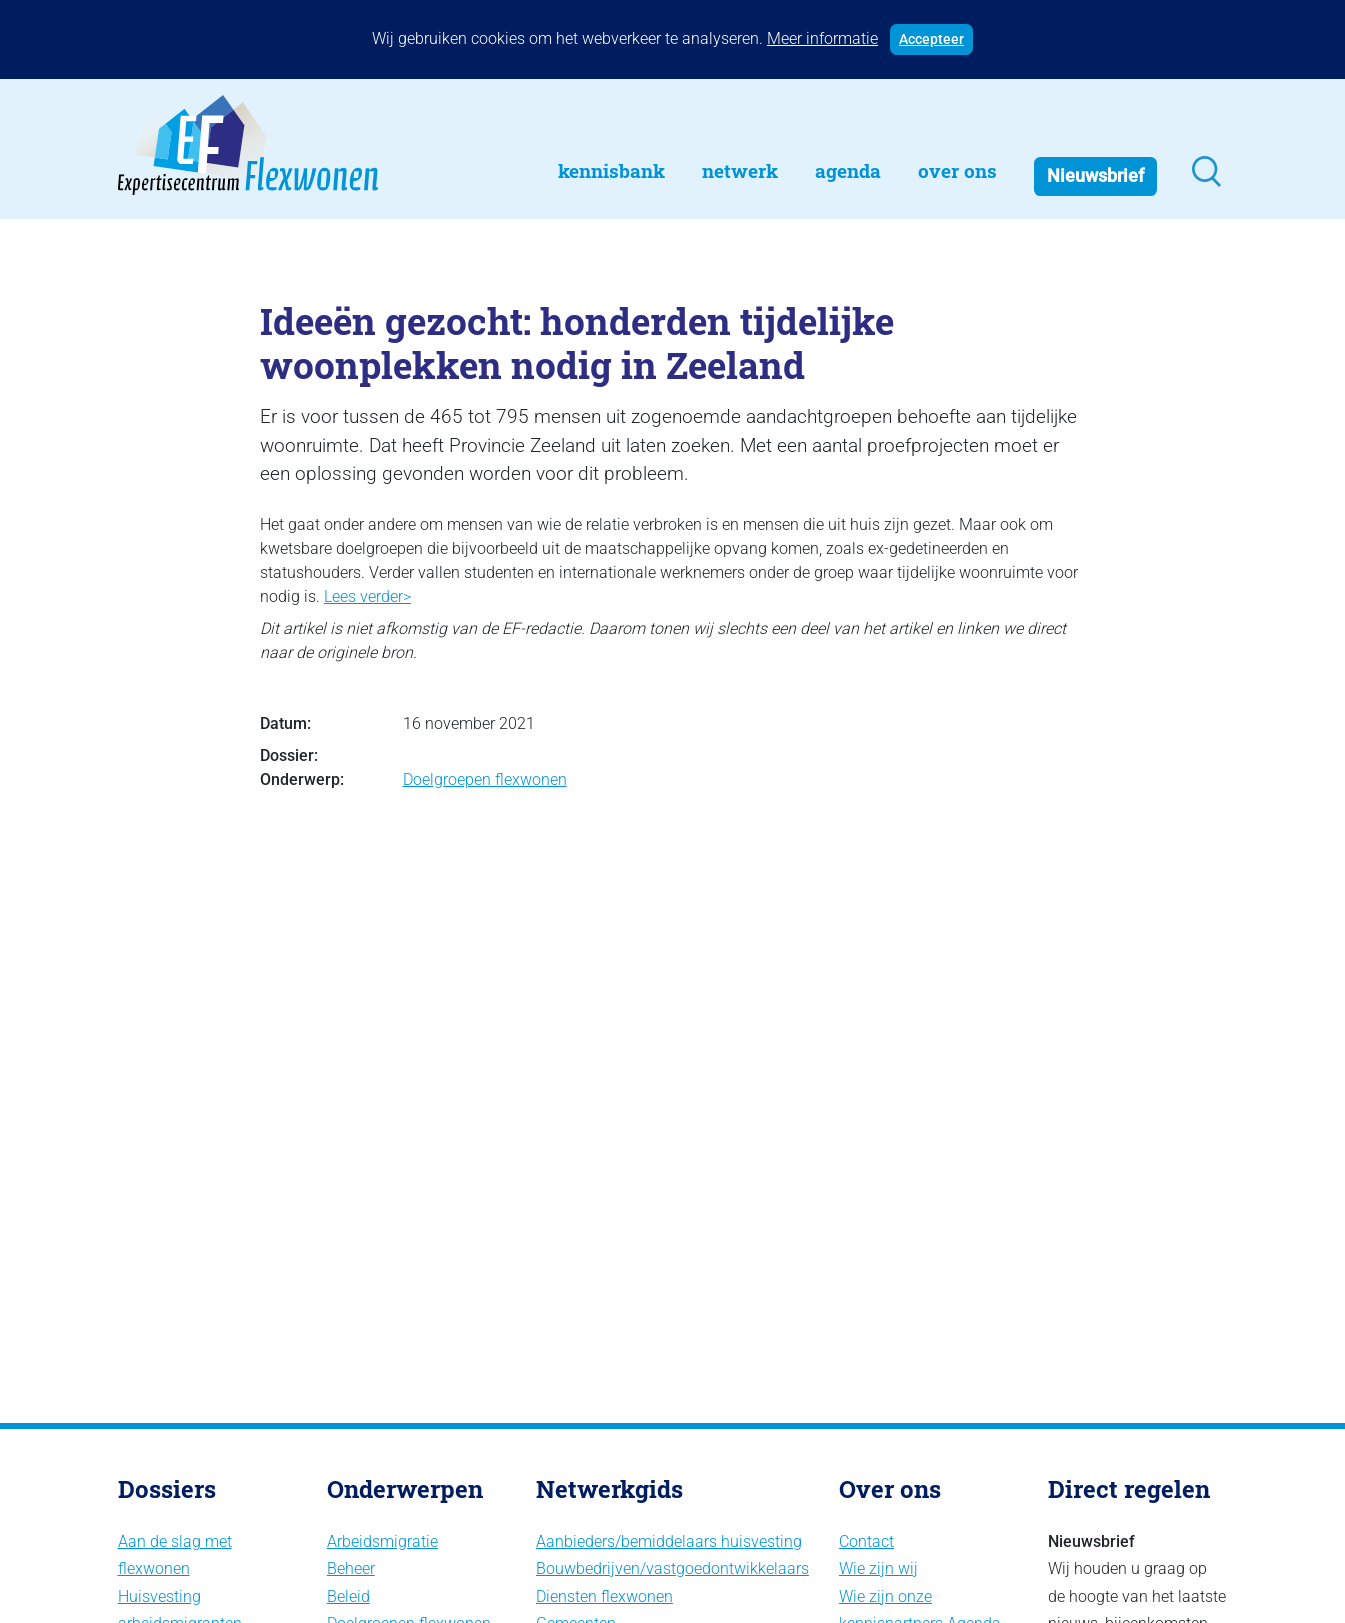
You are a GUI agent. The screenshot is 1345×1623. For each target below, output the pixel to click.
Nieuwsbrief (1095, 176)
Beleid (348, 1596)
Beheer (351, 1568)
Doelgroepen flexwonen (485, 779)
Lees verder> (367, 596)
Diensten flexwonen (604, 1596)
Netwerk (740, 170)
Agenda (848, 170)
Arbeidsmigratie (382, 1541)
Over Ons (957, 170)
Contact (866, 1541)
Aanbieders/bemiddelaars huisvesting (669, 1541)
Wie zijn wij (878, 1568)
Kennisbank (611, 170)
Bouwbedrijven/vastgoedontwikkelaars (672, 1568)
